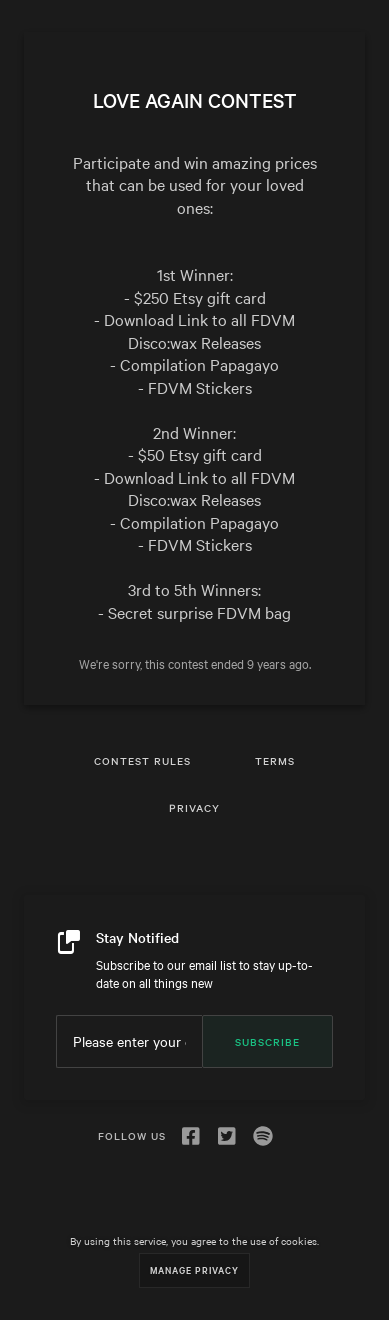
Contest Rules (142, 760)
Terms (275, 760)
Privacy (194, 807)
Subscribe (267, 1041)
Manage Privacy (194, 1269)
